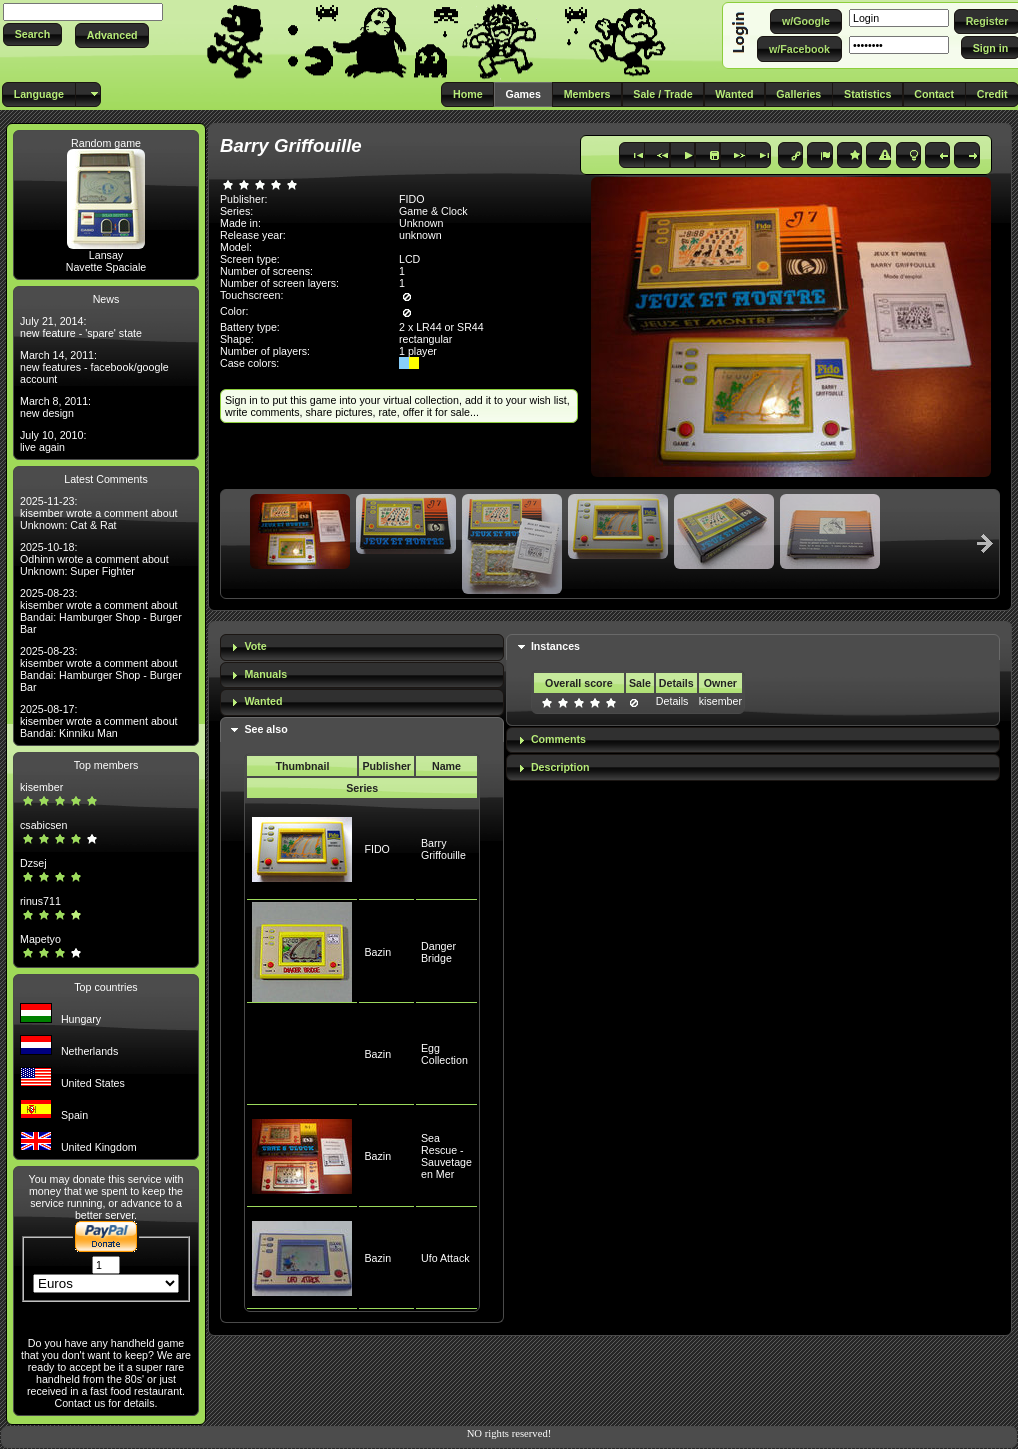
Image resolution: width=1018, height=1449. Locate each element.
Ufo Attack (445, 1258)
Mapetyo (40, 939)
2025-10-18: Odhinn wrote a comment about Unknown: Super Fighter (94, 559)
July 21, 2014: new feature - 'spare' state (81, 327)
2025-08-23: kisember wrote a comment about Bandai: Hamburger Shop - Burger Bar (101, 611)
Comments (558, 739)
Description (560, 767)
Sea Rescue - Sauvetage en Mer (446, 1156)
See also (265, 729)
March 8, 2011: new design (55, 407)
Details (672, 701)
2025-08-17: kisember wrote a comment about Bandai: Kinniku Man (99, 721)
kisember (41, 787)
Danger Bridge (438, 952)
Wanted (263, 701)
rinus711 (40, 901)
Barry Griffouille (443, 849)
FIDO (376, 849)
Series (362, 788)
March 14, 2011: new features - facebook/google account (94, 367)
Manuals (265, 674)
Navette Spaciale (106, 267)
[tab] (362, 647)
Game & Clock (433, 211)
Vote (255, 646)
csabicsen (43, 825)
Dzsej (33, 863)
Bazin (377, 952)
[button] (32, 34)
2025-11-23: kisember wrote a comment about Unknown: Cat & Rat (99, 513)
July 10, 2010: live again (53, 441)
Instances (555, 646)
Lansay (106, 255)
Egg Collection (444, 1054)
